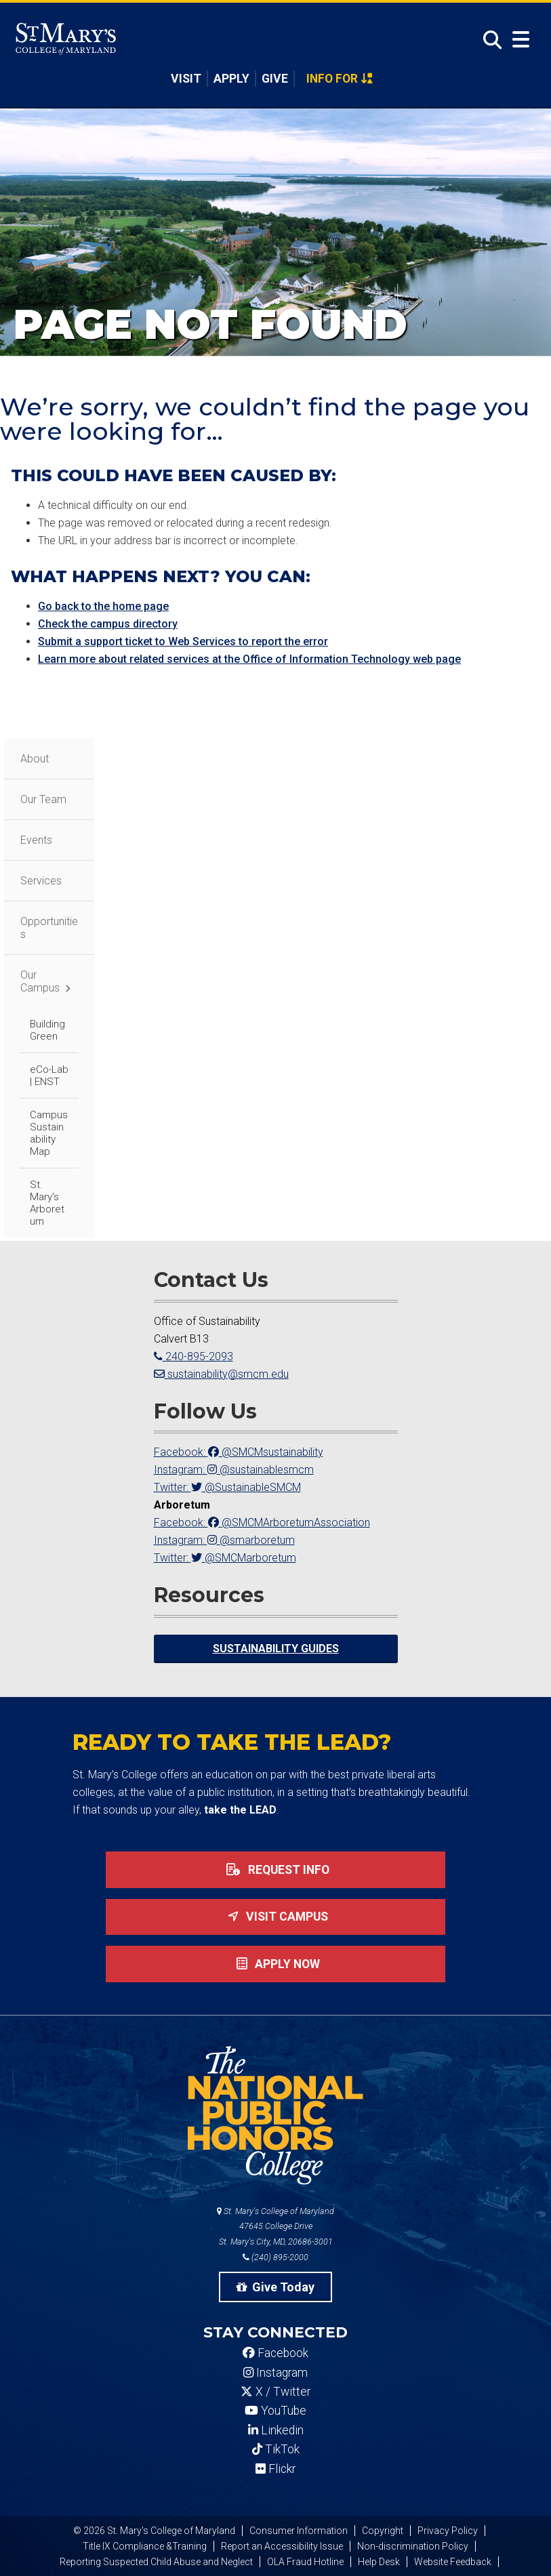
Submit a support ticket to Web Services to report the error (183, 641)
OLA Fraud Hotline (305, 2561)
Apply (231, 78)
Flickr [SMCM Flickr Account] (275, 2469)
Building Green (47, 1030)
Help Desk (379, 2561)
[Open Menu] (520, 39)
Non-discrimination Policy (412, 2546)
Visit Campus (275, 1916)
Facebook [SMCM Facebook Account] (275, 2353)
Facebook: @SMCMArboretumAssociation (262, 1522)
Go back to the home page (103, 606)
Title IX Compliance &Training (145, 2546)
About (34, 758)
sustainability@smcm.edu (221, 1374)
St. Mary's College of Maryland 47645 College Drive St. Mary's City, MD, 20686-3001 (275, 2226)
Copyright (382, 2530)
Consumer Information (298, 2530)
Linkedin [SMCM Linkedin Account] (276, 2430)
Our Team (43, 799)
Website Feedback (452, 2561)
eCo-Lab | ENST (49, 1075)
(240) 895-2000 (275, 2257)
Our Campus (40, 981)
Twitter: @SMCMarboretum (225, 1557)
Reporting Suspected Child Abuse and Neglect (156, 2561)
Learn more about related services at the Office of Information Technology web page (249, 659)
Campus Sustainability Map (49, 1133)
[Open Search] (489, 40)
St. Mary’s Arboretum (47, 1203)
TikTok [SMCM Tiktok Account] (276, 2449)
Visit (186, 78)
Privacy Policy (447, 2530)
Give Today (276, 2287)
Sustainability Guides (276, 1648)
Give (275, 78)
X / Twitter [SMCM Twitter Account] (275, 2391)
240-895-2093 (193, 1356)
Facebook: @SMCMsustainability (238, 1452)
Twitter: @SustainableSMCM (227, 1487)
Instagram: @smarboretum (224, 1540)
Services (41, 880)
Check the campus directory (108, 623)
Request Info (275, 1870)
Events (36, 840)
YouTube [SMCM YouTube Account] (275, 2410)
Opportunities (49, 928)
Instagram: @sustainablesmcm (234, 1469)
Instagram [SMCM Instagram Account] (275, 2372)
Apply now (275, 1964)
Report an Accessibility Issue (282, 2546)
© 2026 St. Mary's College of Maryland (154, 2530)
